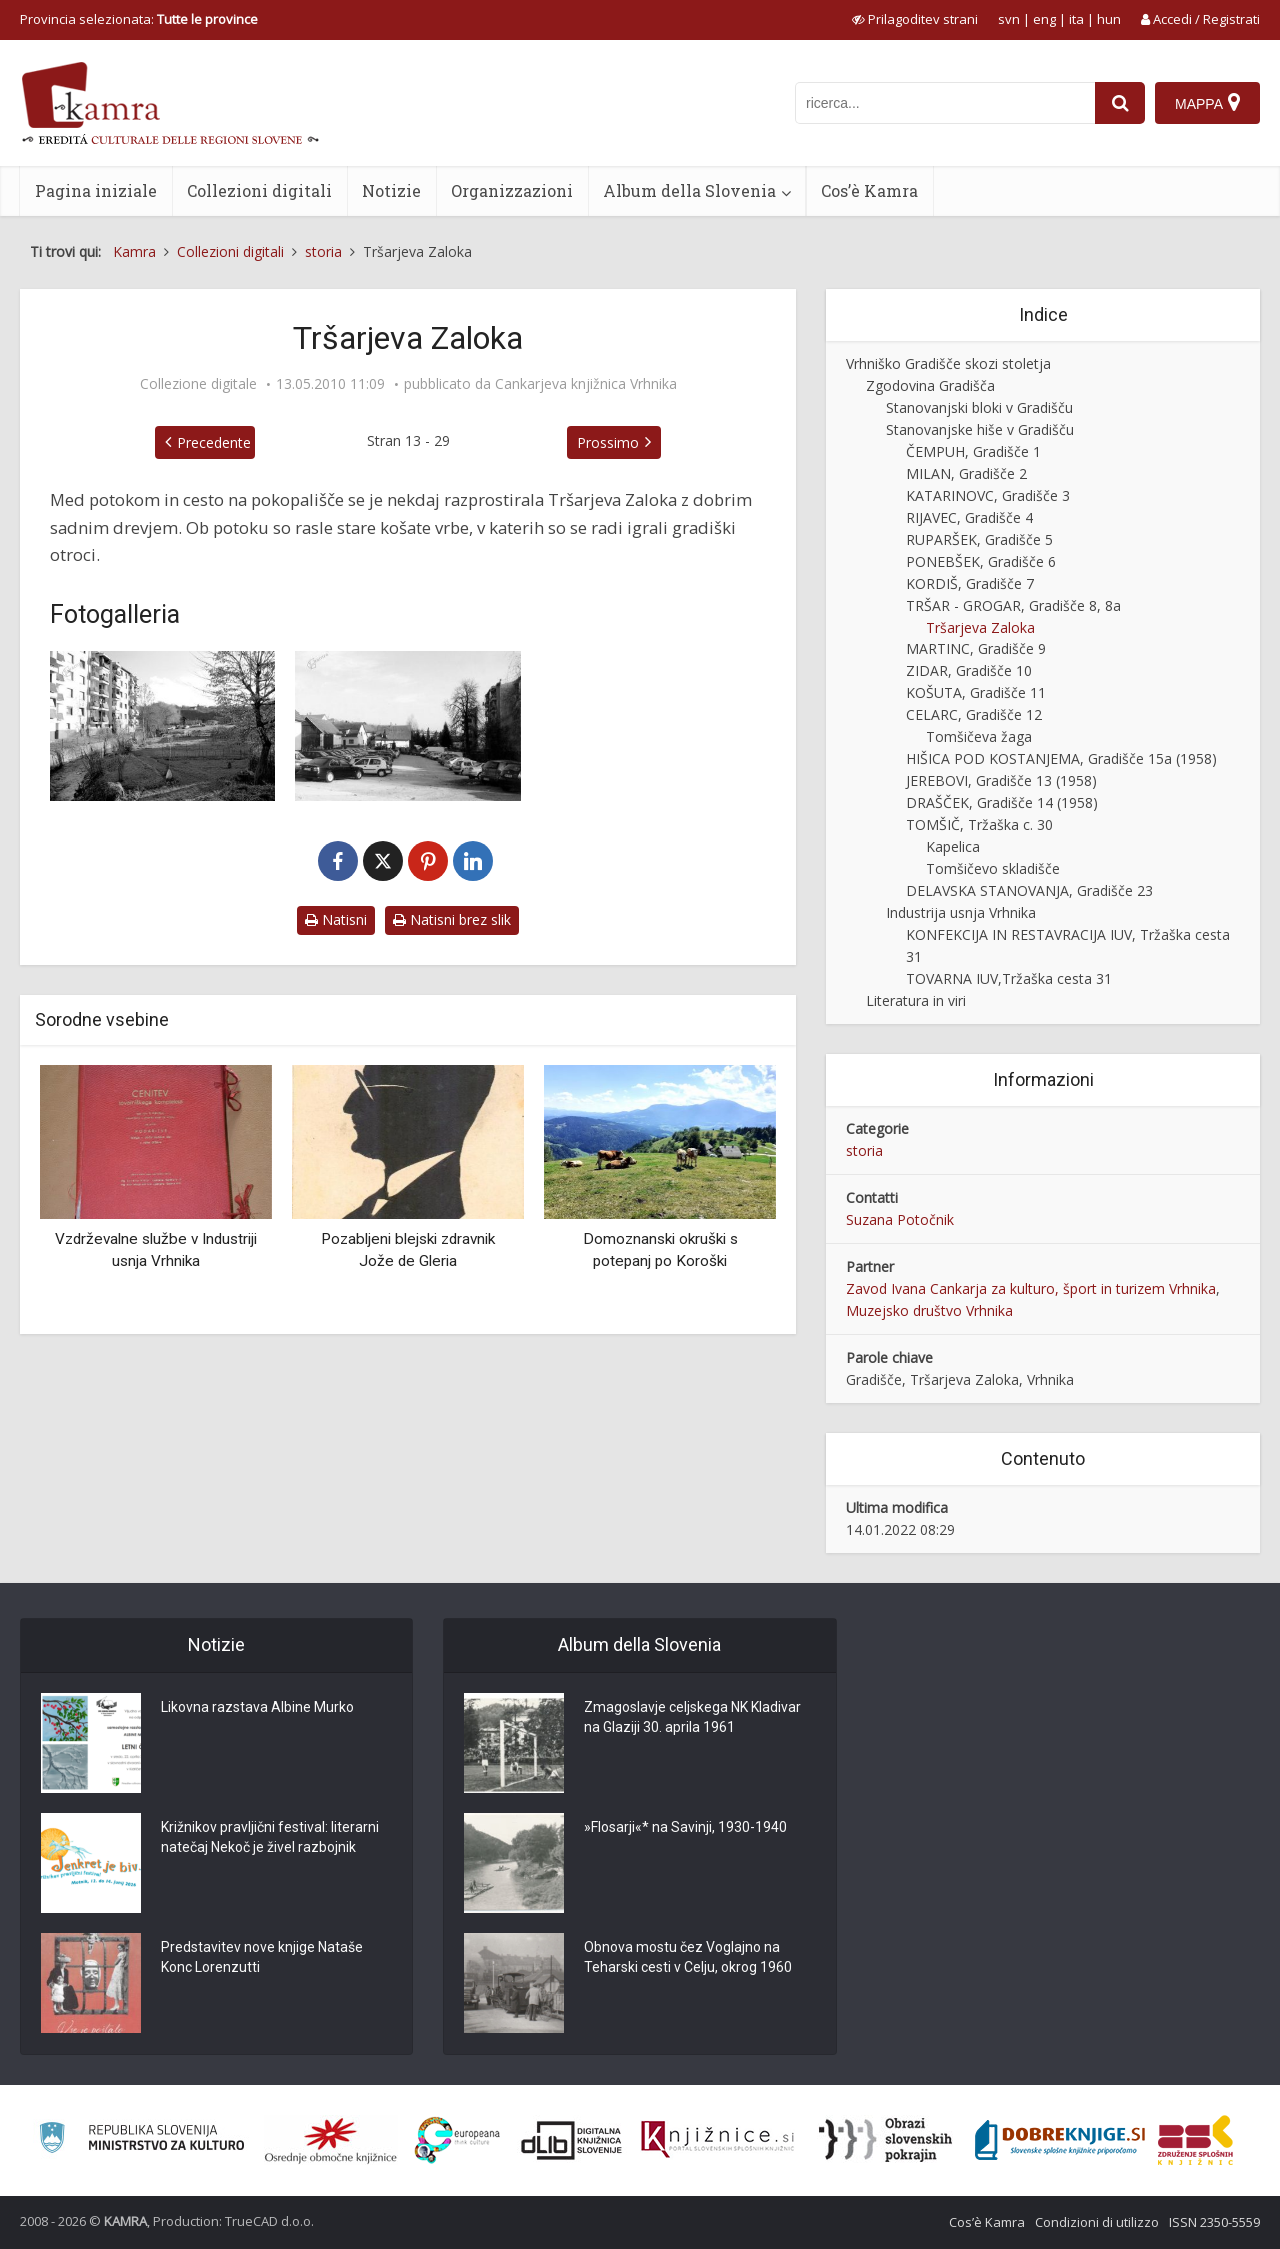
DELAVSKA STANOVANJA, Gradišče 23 (1029, 890)
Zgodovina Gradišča (930, 385)
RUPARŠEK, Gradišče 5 (979, 539)
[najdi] (1120, 103)
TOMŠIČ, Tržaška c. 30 (979, 824)
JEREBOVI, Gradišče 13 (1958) (1001, 780)
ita (1076, 19)
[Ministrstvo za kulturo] (141, 2140)
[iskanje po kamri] (945, 103)
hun (1109, 19)
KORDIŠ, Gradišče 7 (970, 583)
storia (864, 1150)
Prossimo (608, 442)
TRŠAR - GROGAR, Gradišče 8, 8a (1013, 605)
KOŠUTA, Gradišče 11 (976, 692)
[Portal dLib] (572, 2140)
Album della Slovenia (689, 190)
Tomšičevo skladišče (993, 868)
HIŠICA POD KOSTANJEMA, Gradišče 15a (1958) (1061, 758)
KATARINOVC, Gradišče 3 (988, 495)
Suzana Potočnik (900, 1219)
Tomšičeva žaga (979, 736)
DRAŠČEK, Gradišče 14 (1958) (1002, 802)
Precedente (214, 442)
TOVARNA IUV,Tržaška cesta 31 (1009, 978)
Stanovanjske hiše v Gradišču (980, 429)
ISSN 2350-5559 (1214, 2222)
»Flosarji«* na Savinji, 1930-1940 (685, 1828)
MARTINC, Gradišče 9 (976, 648)
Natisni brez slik (452, 919)
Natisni (336, 919)
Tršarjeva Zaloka (980, 627)
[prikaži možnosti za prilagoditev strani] (915, 19)
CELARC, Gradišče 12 (974, 714)
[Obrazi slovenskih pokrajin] (885, 2140)
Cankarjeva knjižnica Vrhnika (586, 384)
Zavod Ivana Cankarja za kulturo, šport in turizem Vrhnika (1031, 1288)
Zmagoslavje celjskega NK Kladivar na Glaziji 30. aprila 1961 (692, 1718)
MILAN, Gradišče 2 (966, 473)
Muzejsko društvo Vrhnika (929, 1310)
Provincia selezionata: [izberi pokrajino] (139, 19)
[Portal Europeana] (457, 2140)
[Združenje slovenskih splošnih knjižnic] (717, 2140)
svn (1009, 19)
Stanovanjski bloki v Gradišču (979, 407)
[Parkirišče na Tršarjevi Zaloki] (407, 726)
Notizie (391, 190)
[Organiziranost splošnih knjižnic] (331, 2140)
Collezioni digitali (259, 190)
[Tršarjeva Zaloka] (162, 726)
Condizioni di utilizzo (1097, 2222)
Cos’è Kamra (869, 190)
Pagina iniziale (96, 190)
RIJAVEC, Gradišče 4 (969, 517)
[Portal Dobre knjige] (1060, 2140)
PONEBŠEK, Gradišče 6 (981, 561)
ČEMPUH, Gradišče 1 (973, 451)
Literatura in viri (916, 1000)
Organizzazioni (512, 190)
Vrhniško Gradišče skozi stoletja (948, 363)
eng (1044, 19)
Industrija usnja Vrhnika (961, 912)
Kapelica (953, 846)
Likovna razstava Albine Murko (257, 1708)
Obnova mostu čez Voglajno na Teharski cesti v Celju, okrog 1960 (688, 1958)
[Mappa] (1207, 103)
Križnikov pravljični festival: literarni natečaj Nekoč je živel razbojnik (270, 1838)
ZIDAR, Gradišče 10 (969, 670)
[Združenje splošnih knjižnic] (1195, 2140)
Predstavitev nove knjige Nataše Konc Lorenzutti (262, 1958)
